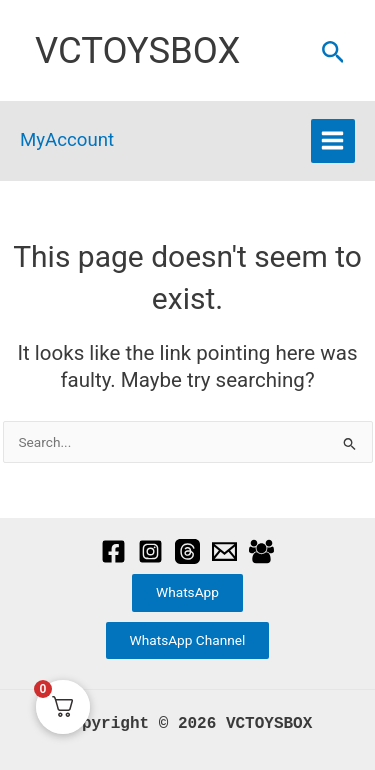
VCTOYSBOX (137, 50)
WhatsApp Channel (188, 640)
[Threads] (187, 551)
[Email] (224, 551)
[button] (333, 53)
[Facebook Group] (261, 551)
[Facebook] (113, 551)
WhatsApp (187, 592)
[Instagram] (150, 551)
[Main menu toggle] (333, 141)
